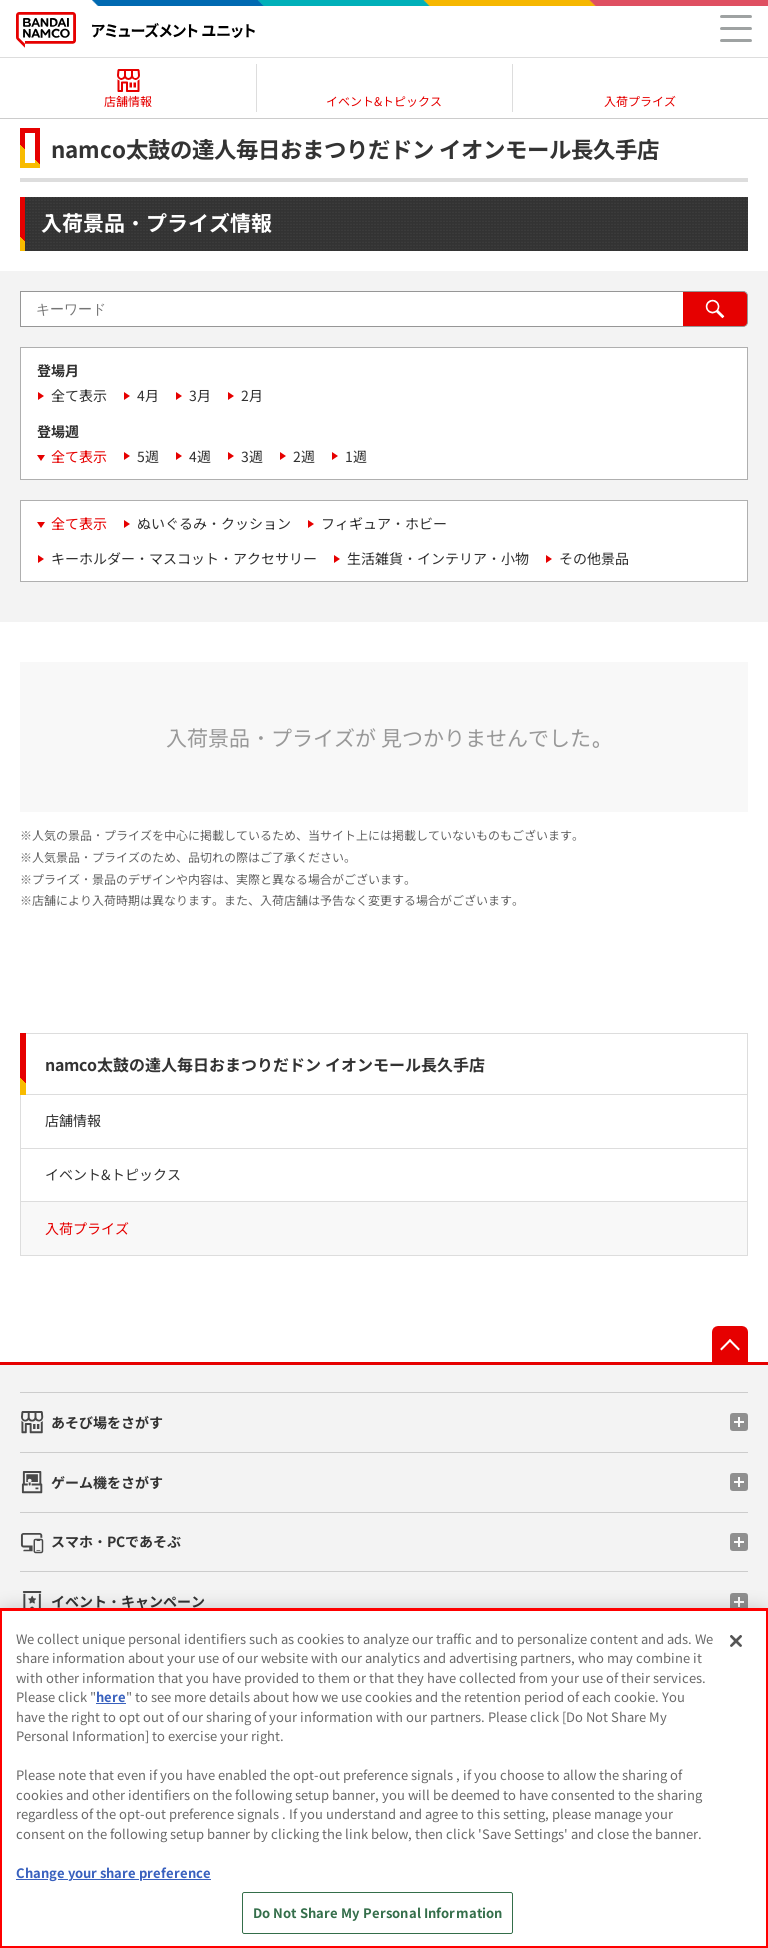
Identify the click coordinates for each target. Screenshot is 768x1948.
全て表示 (79, 395)
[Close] (736, 1641)
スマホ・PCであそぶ (116, 1541)
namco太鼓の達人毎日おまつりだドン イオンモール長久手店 (265, 1064)
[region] (384, 1778)
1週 (356, 456)
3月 (200, 395)
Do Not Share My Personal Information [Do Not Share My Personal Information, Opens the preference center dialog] (378, 1912)
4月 (148, 395)
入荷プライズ (87, 1228)
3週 (252, 456)
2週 (304, 456)
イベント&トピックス (113, 1174)
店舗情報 (73, 1120)
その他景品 (594, 558)
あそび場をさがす (107, 1422)
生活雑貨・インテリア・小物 (438, 558)
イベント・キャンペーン (128, 1601)
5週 (148, 456)
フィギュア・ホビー (384, 523)
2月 (252, 395)
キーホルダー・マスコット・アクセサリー (184, 558)
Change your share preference (113, 1872)
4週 (200, 456)
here (111, 1696)
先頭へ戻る (730, 1344)
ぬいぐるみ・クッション (214, 523)
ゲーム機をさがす (107, 1482)
